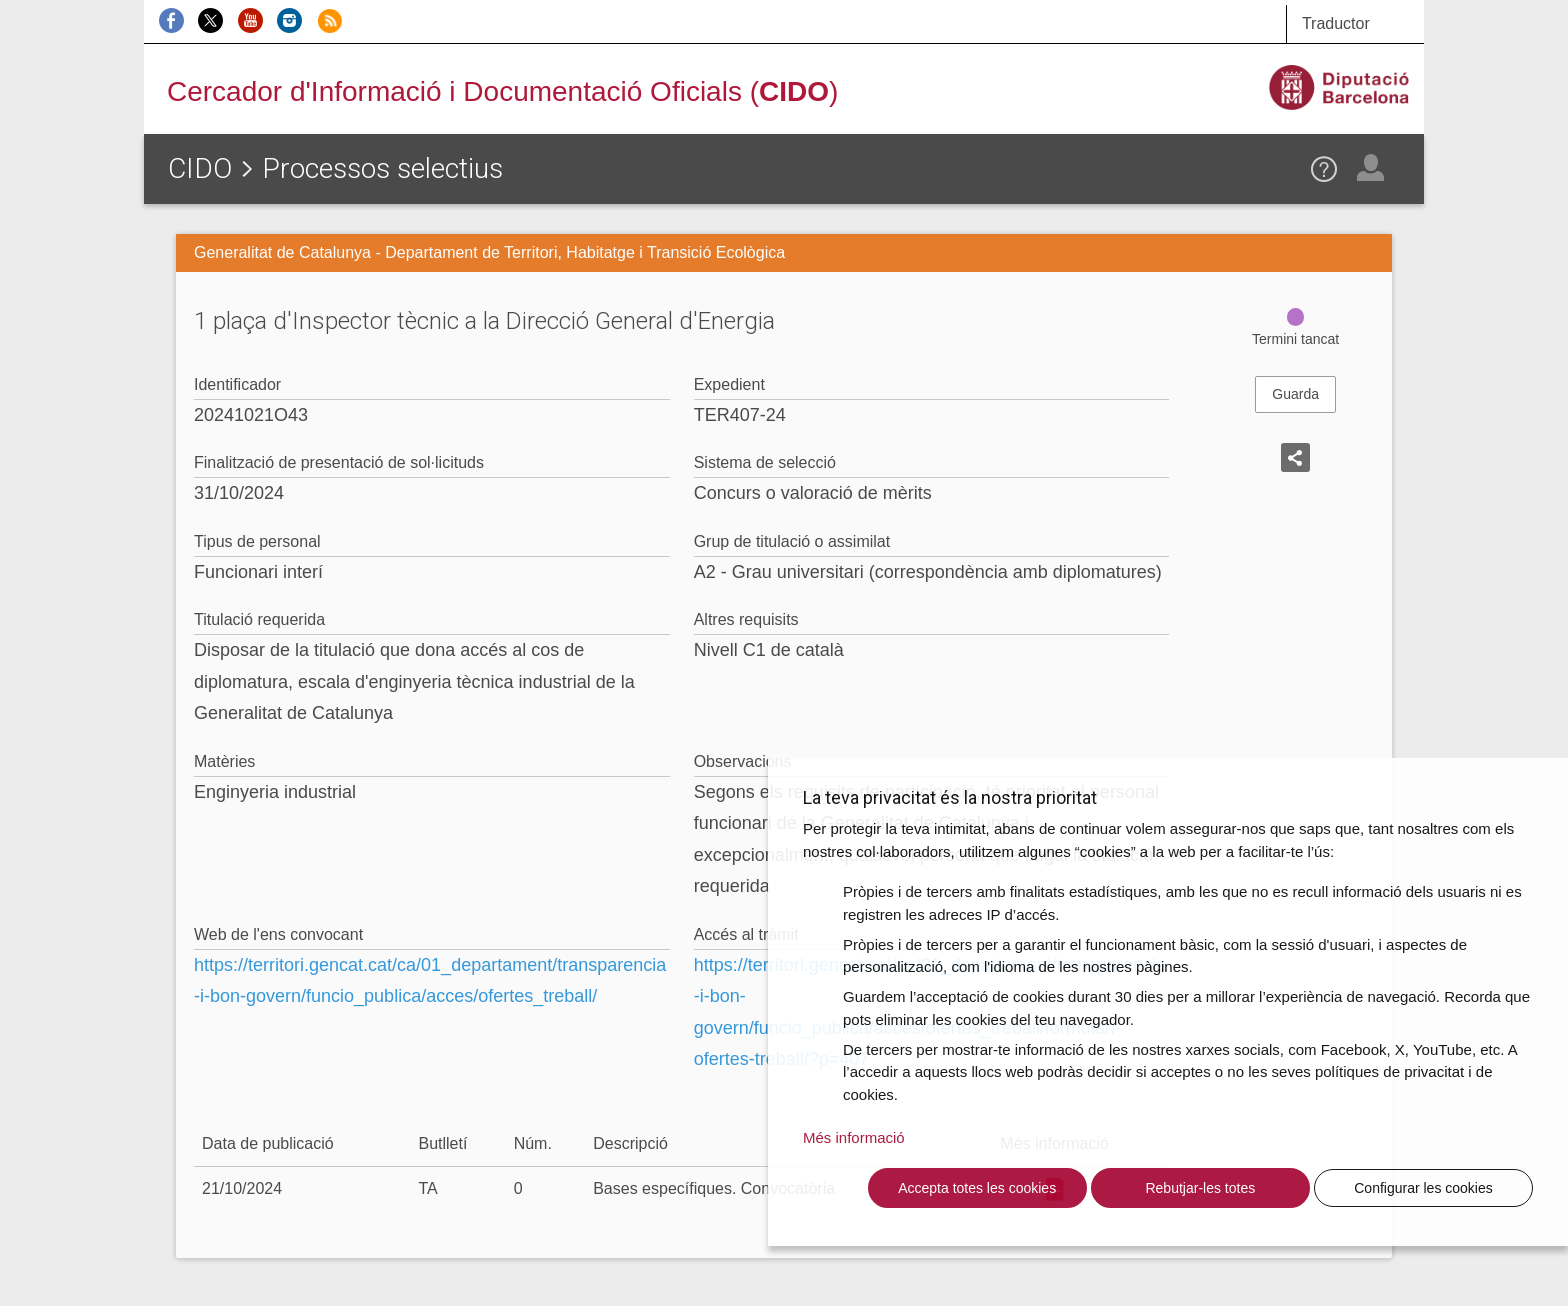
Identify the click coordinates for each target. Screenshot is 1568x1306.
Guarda (1295, 394)
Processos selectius (382, 168)
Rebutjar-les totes (1200, 1188)
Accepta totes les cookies (977, 1188)
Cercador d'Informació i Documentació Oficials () (502, 91)
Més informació (854, 1137)
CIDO (200, 168)
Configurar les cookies (1423, 1188)
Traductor (1336, 23)
